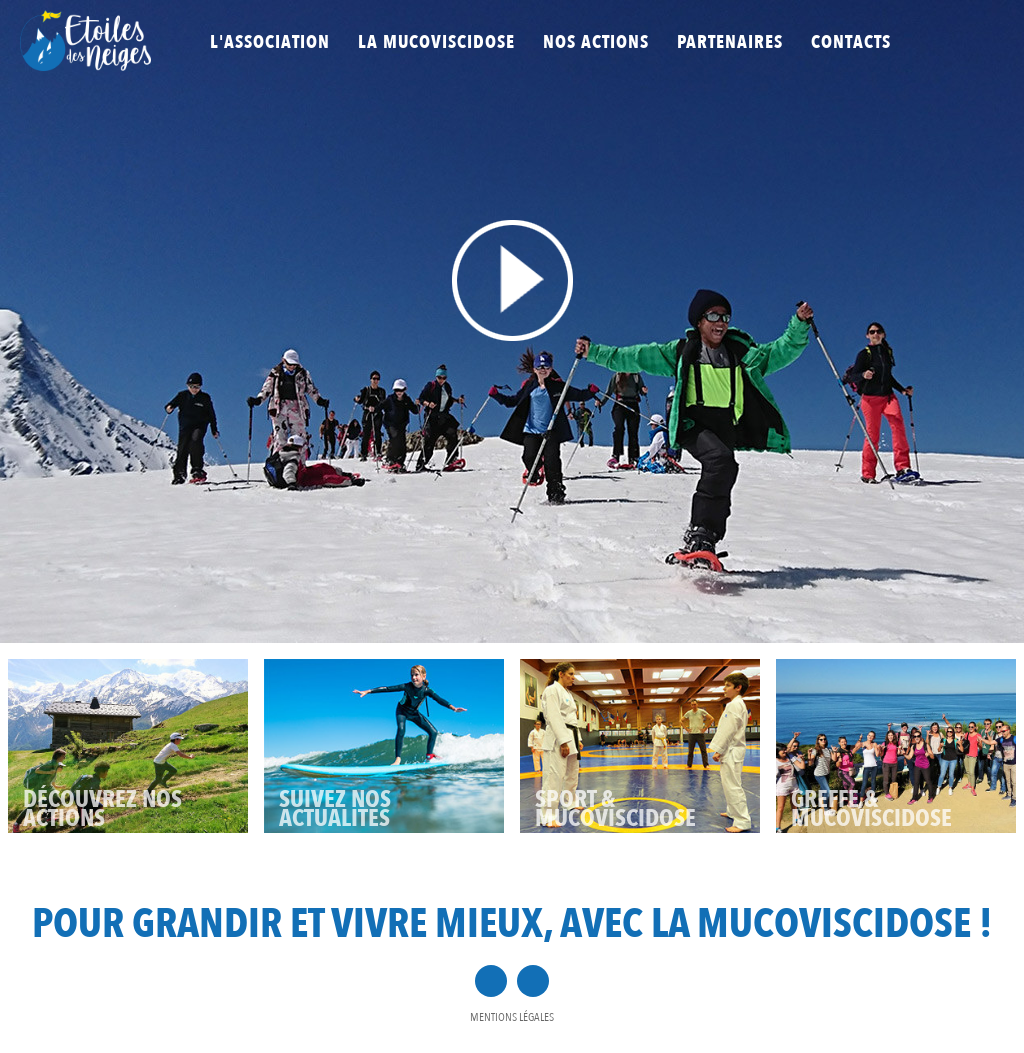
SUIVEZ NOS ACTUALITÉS (335, 809)
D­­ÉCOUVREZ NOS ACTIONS (102, 809)
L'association (270, 42)
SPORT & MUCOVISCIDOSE (615, 809)
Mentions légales (512, 1017)
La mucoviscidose (436, 42)
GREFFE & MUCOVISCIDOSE (871, 809)
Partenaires (730, 42)
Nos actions (596, 42)
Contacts (851, 42)
